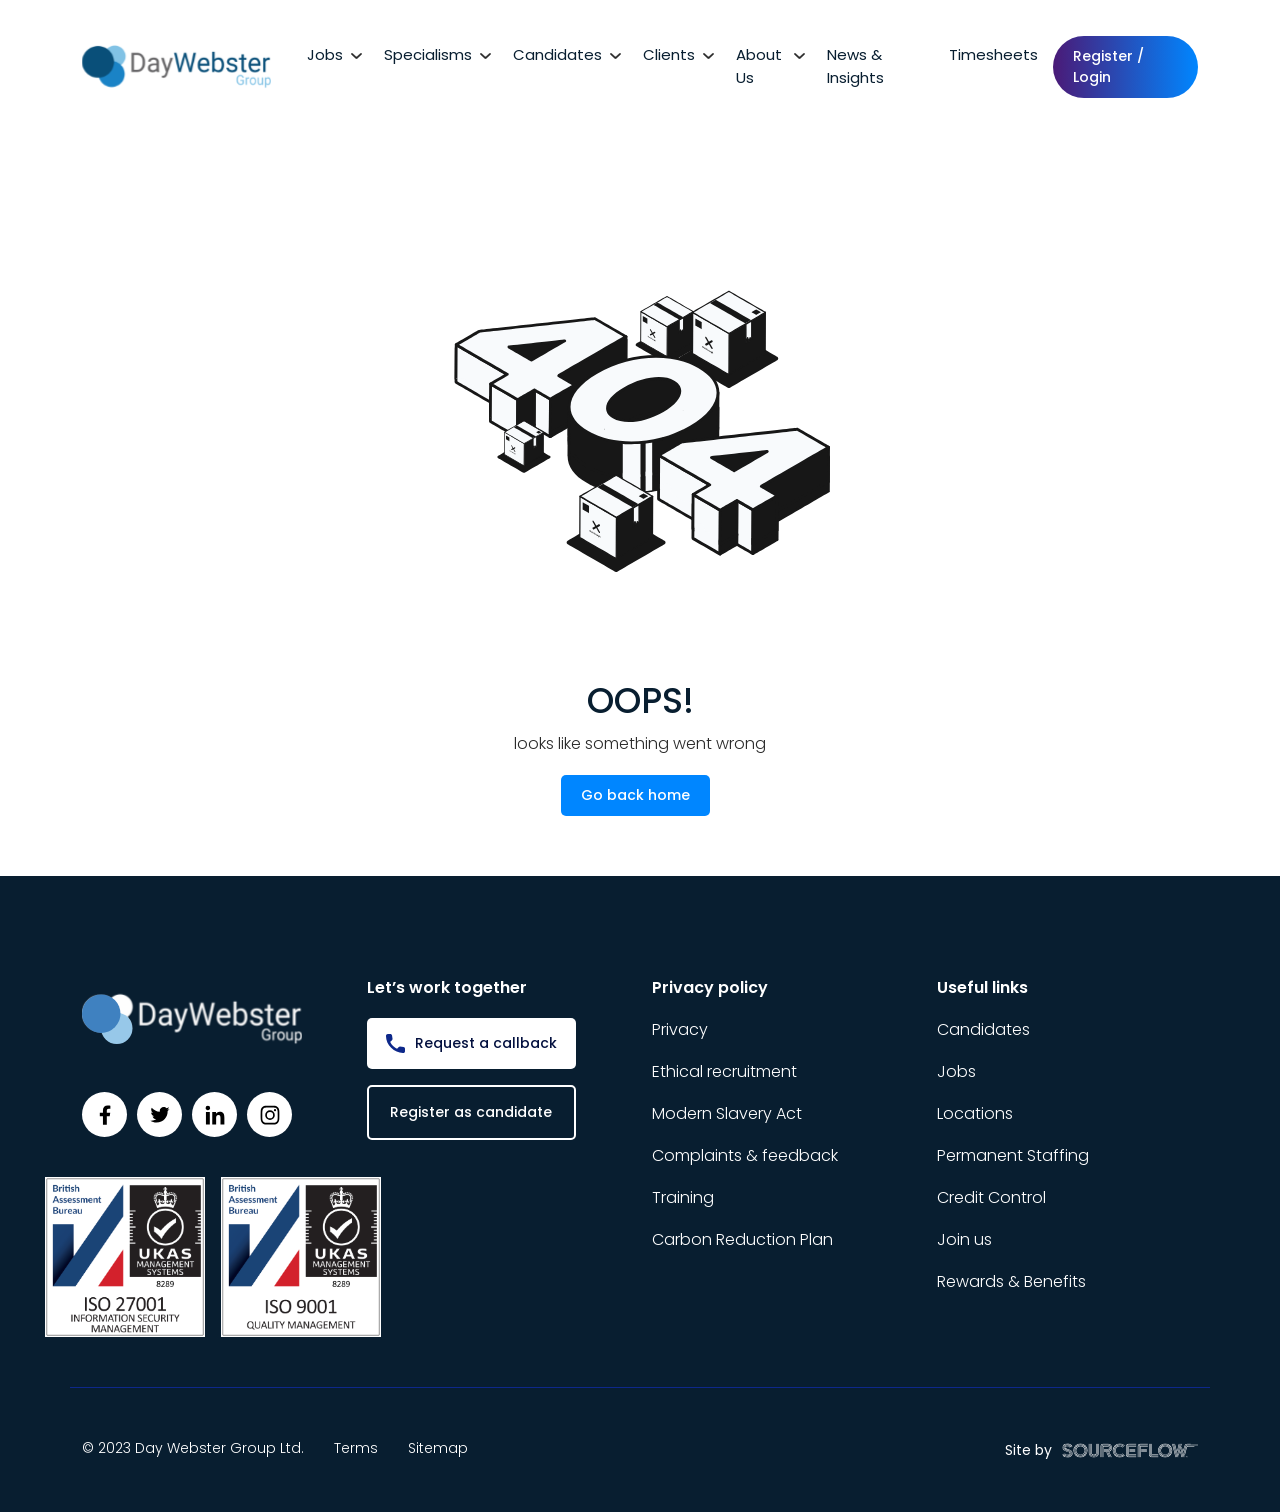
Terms (356, 1448)
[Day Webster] (176, 65)
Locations (975, 1113)
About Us (759, 66)
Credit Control (991, 1197)
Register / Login (1108, 66)
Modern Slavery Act (727, 1113)
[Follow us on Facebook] (104, 1114)
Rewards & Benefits (1011, 1281)
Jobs (325, 54)
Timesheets (993, 54)
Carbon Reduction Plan (742, 1239)
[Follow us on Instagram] (269, 1114)
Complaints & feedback (745, 1155)
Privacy (680, 1029)
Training (683, 1197)
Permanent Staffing (1013, 1155)
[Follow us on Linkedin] (214, 1114)
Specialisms (428, 54)
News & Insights (855, 66)
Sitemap (438, 1448)
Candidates (557, 54)
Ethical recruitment (724, 1071)
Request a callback (486, 1043)
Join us (964, 1239)
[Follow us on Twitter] (159, 1114)
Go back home (635, 795)
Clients (669, 54)
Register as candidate (471, 1112)
